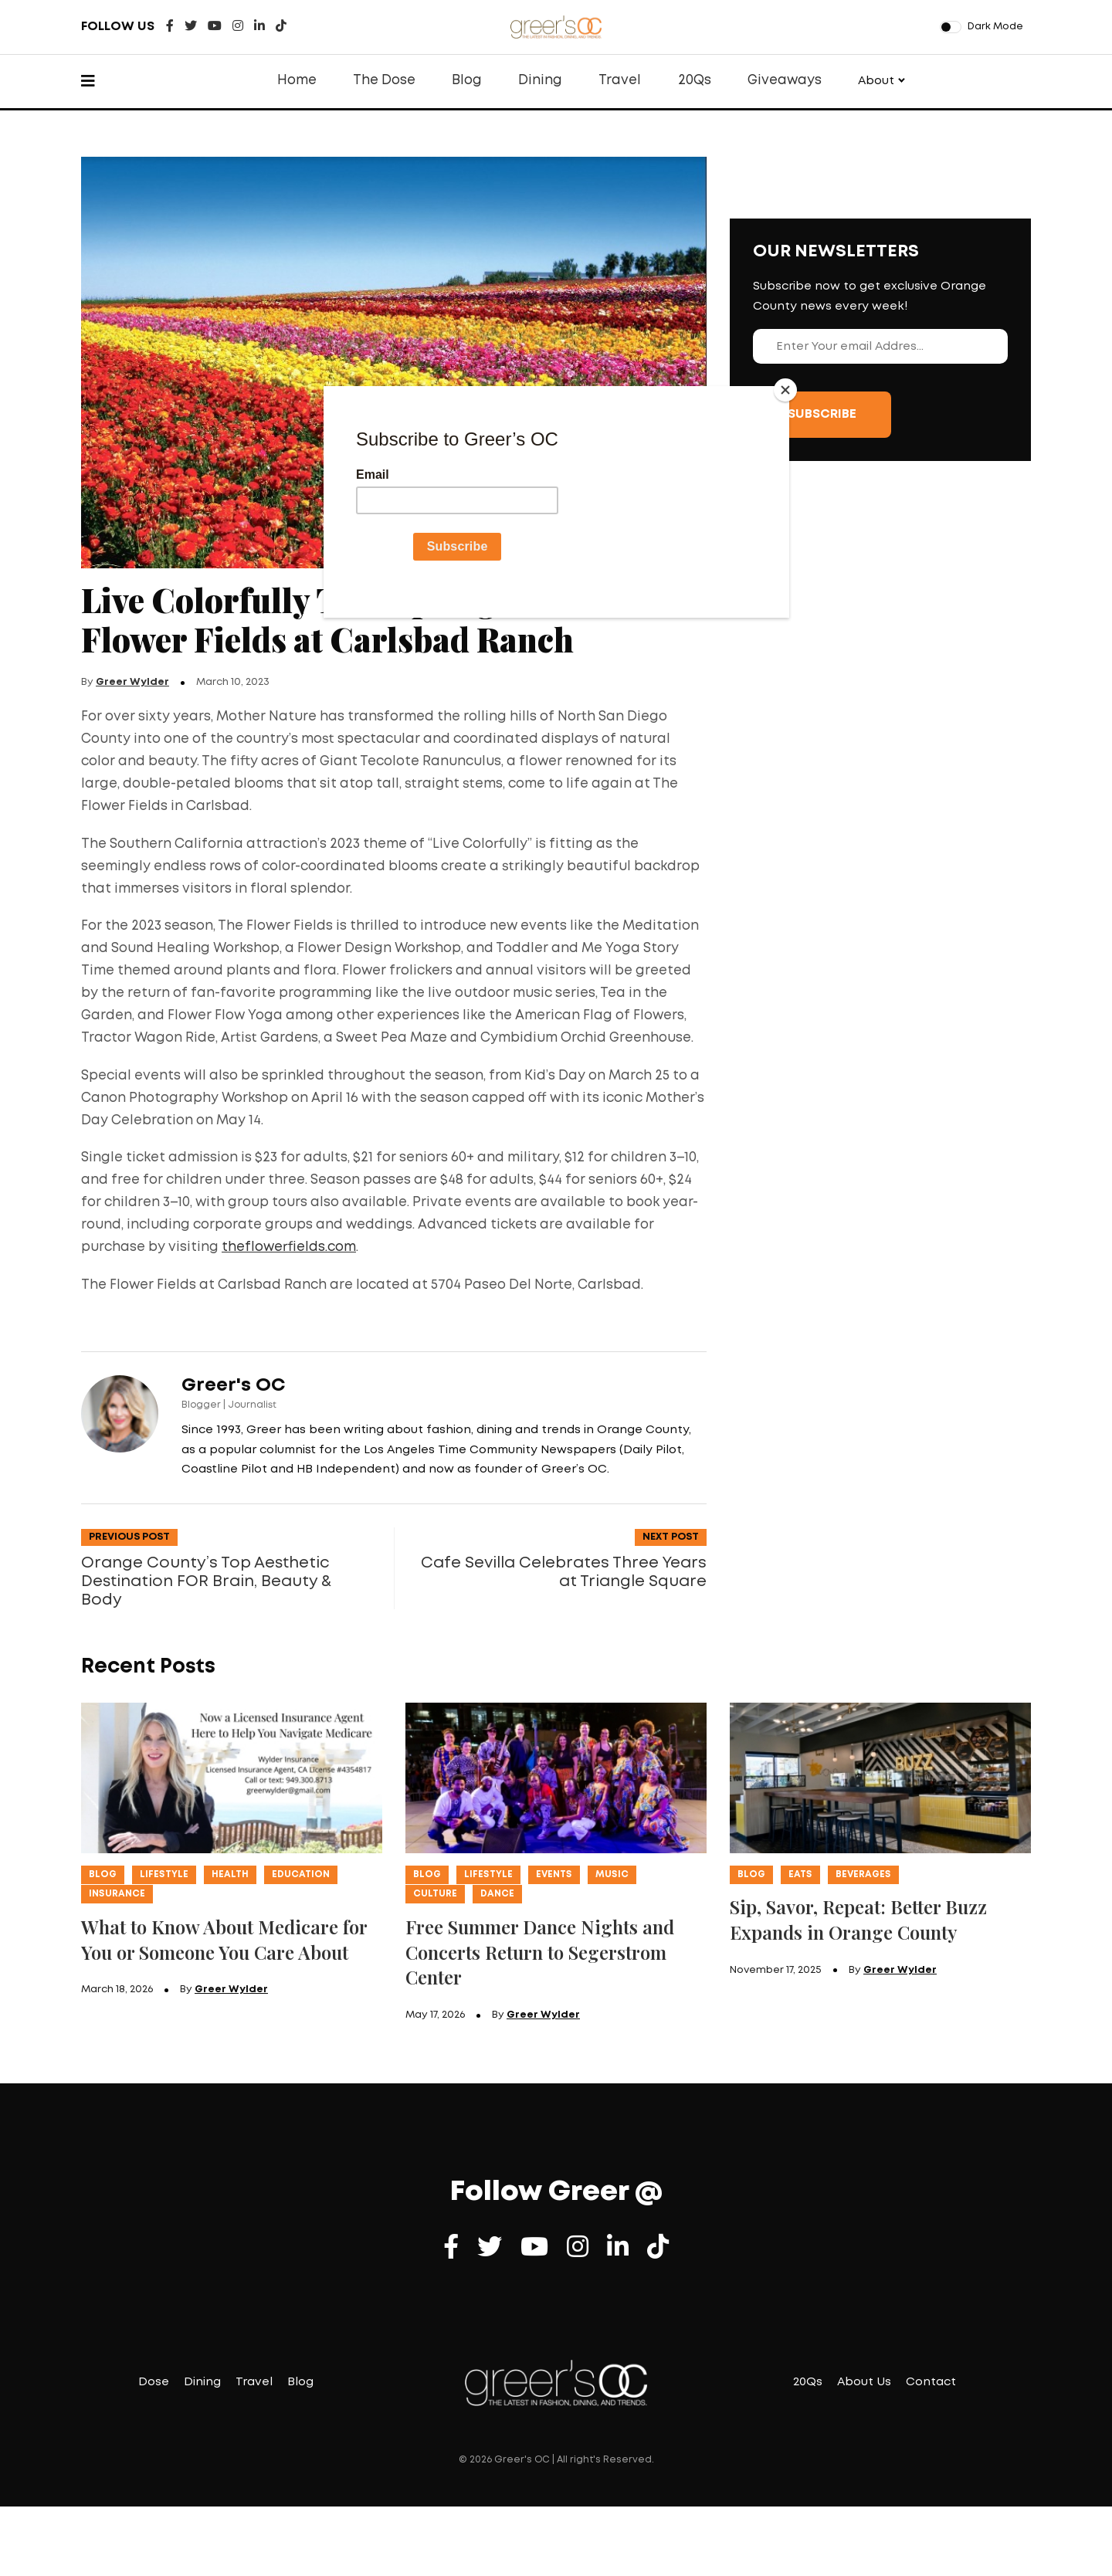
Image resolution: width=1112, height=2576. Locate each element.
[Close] (785, 390)
